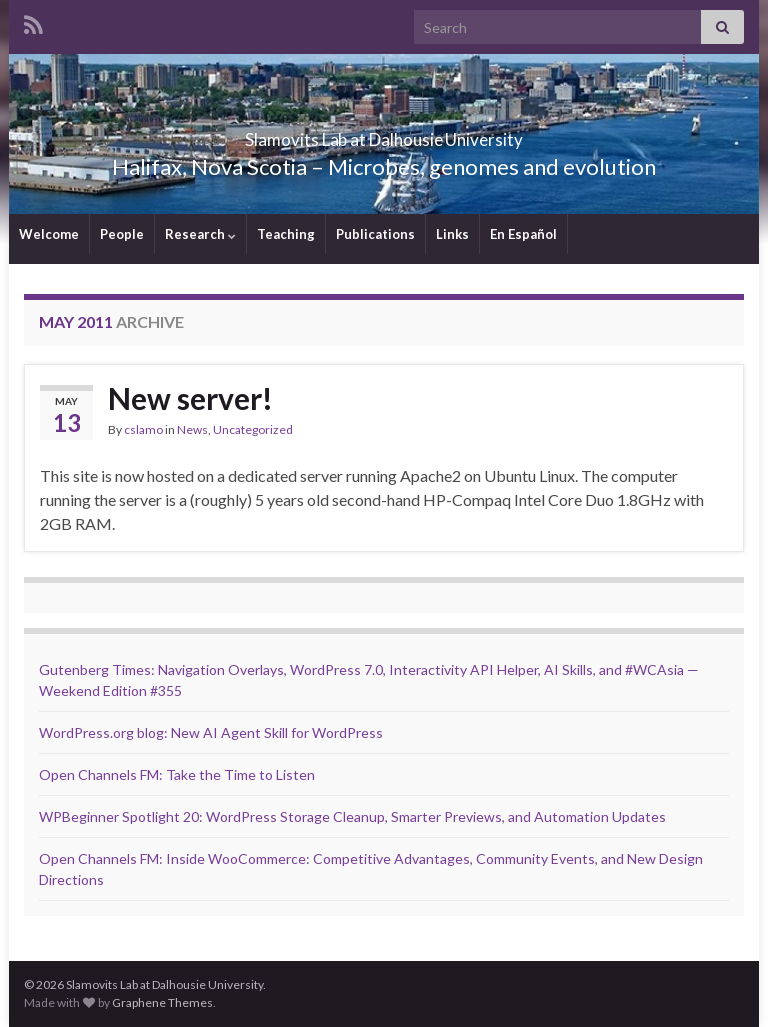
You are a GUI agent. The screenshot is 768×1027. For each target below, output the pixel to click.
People (122, 234)
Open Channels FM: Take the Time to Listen (177, 774)
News (192, 429)
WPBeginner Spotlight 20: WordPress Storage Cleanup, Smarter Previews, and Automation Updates (352, 816)
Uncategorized (253, 429)
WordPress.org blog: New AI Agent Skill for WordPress (211, 732)
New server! (190, 398)
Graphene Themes (162, 1002)
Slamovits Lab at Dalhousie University (384, 133)
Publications (375, 234)
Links (452, 234)
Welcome (49, 234)
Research (200, 234)
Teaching (286, 234)
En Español (523, 234)
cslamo (143, 429)
